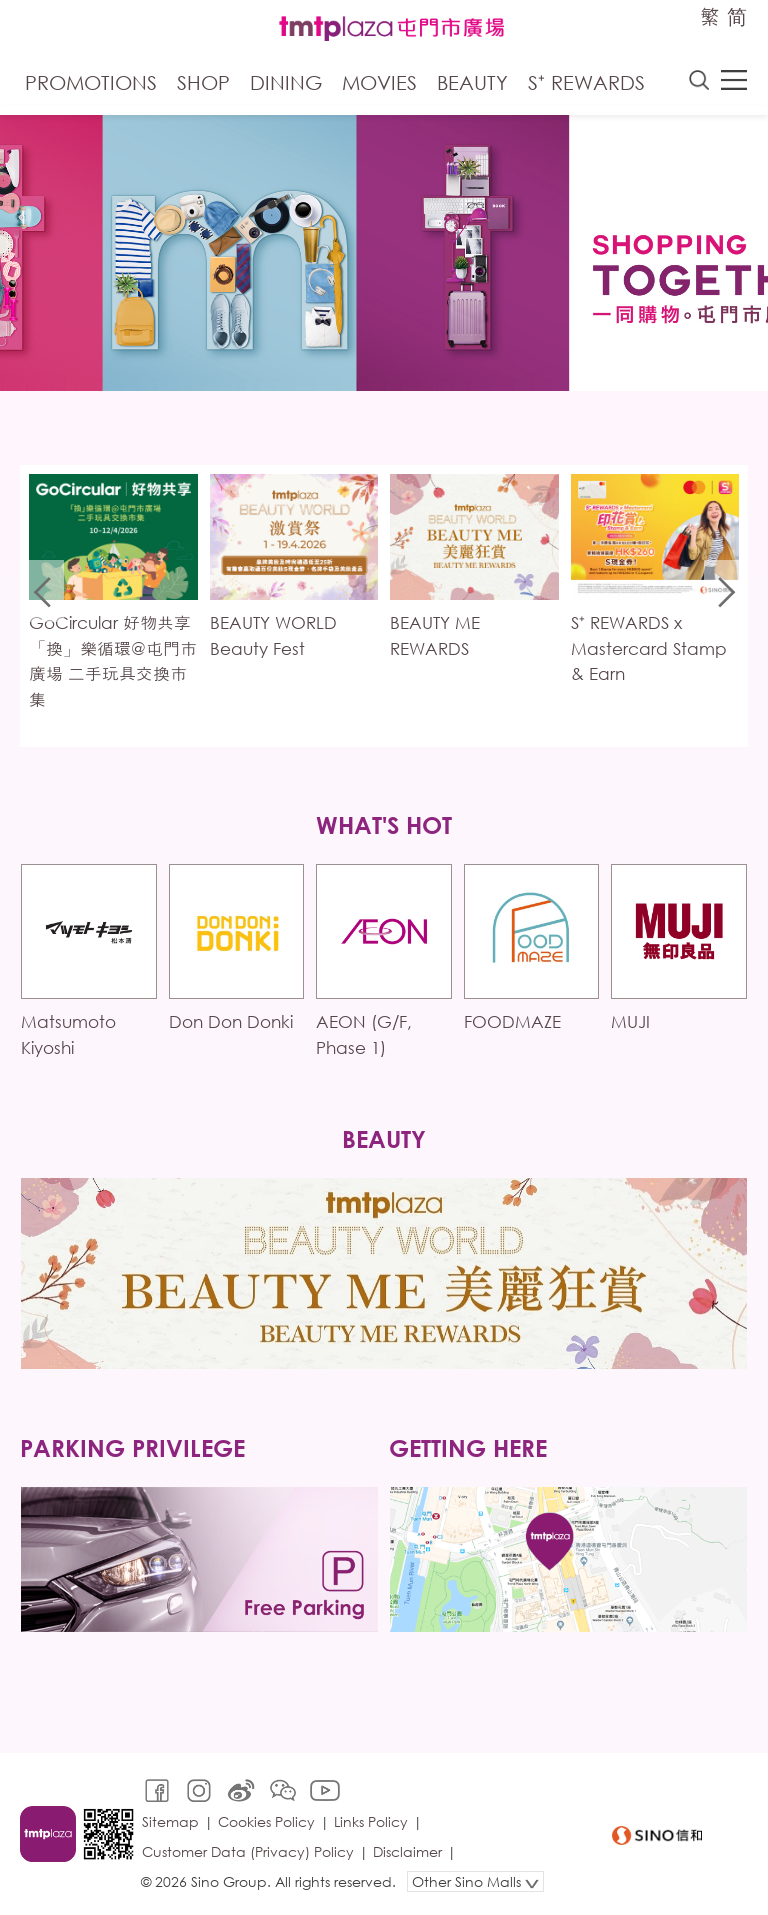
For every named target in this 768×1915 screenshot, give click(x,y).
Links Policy (371, 1821)
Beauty (472, 82)
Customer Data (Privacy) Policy (248, 1851)
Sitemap (170, 1821)
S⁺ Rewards (586, 82)
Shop (203, 82)
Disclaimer (407, 1851)
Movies (379, 82)
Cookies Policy (266, 1821)
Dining (286, 82)
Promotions (91, 82)
